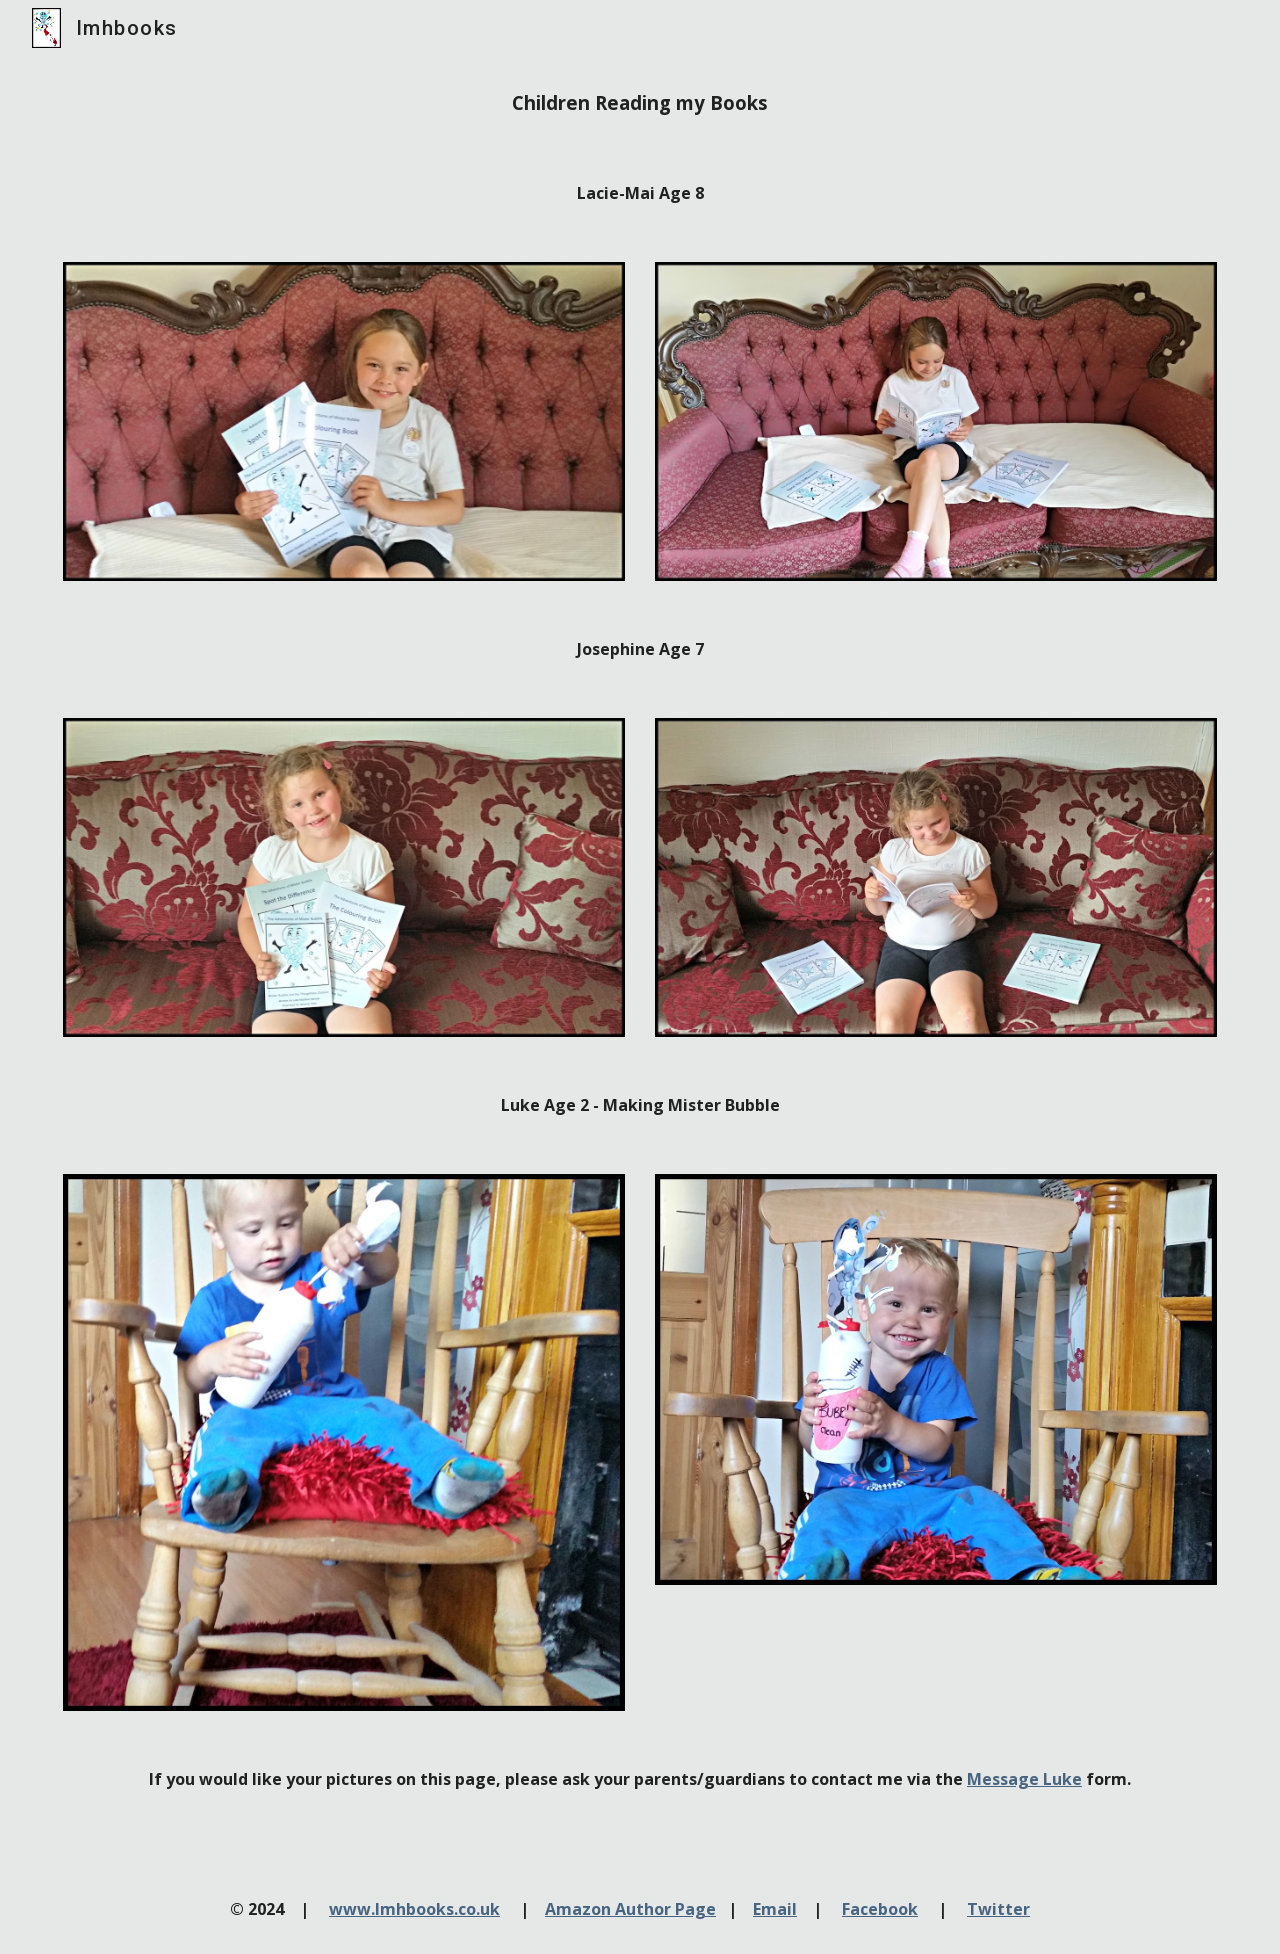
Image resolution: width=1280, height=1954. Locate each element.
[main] (640, 102)
